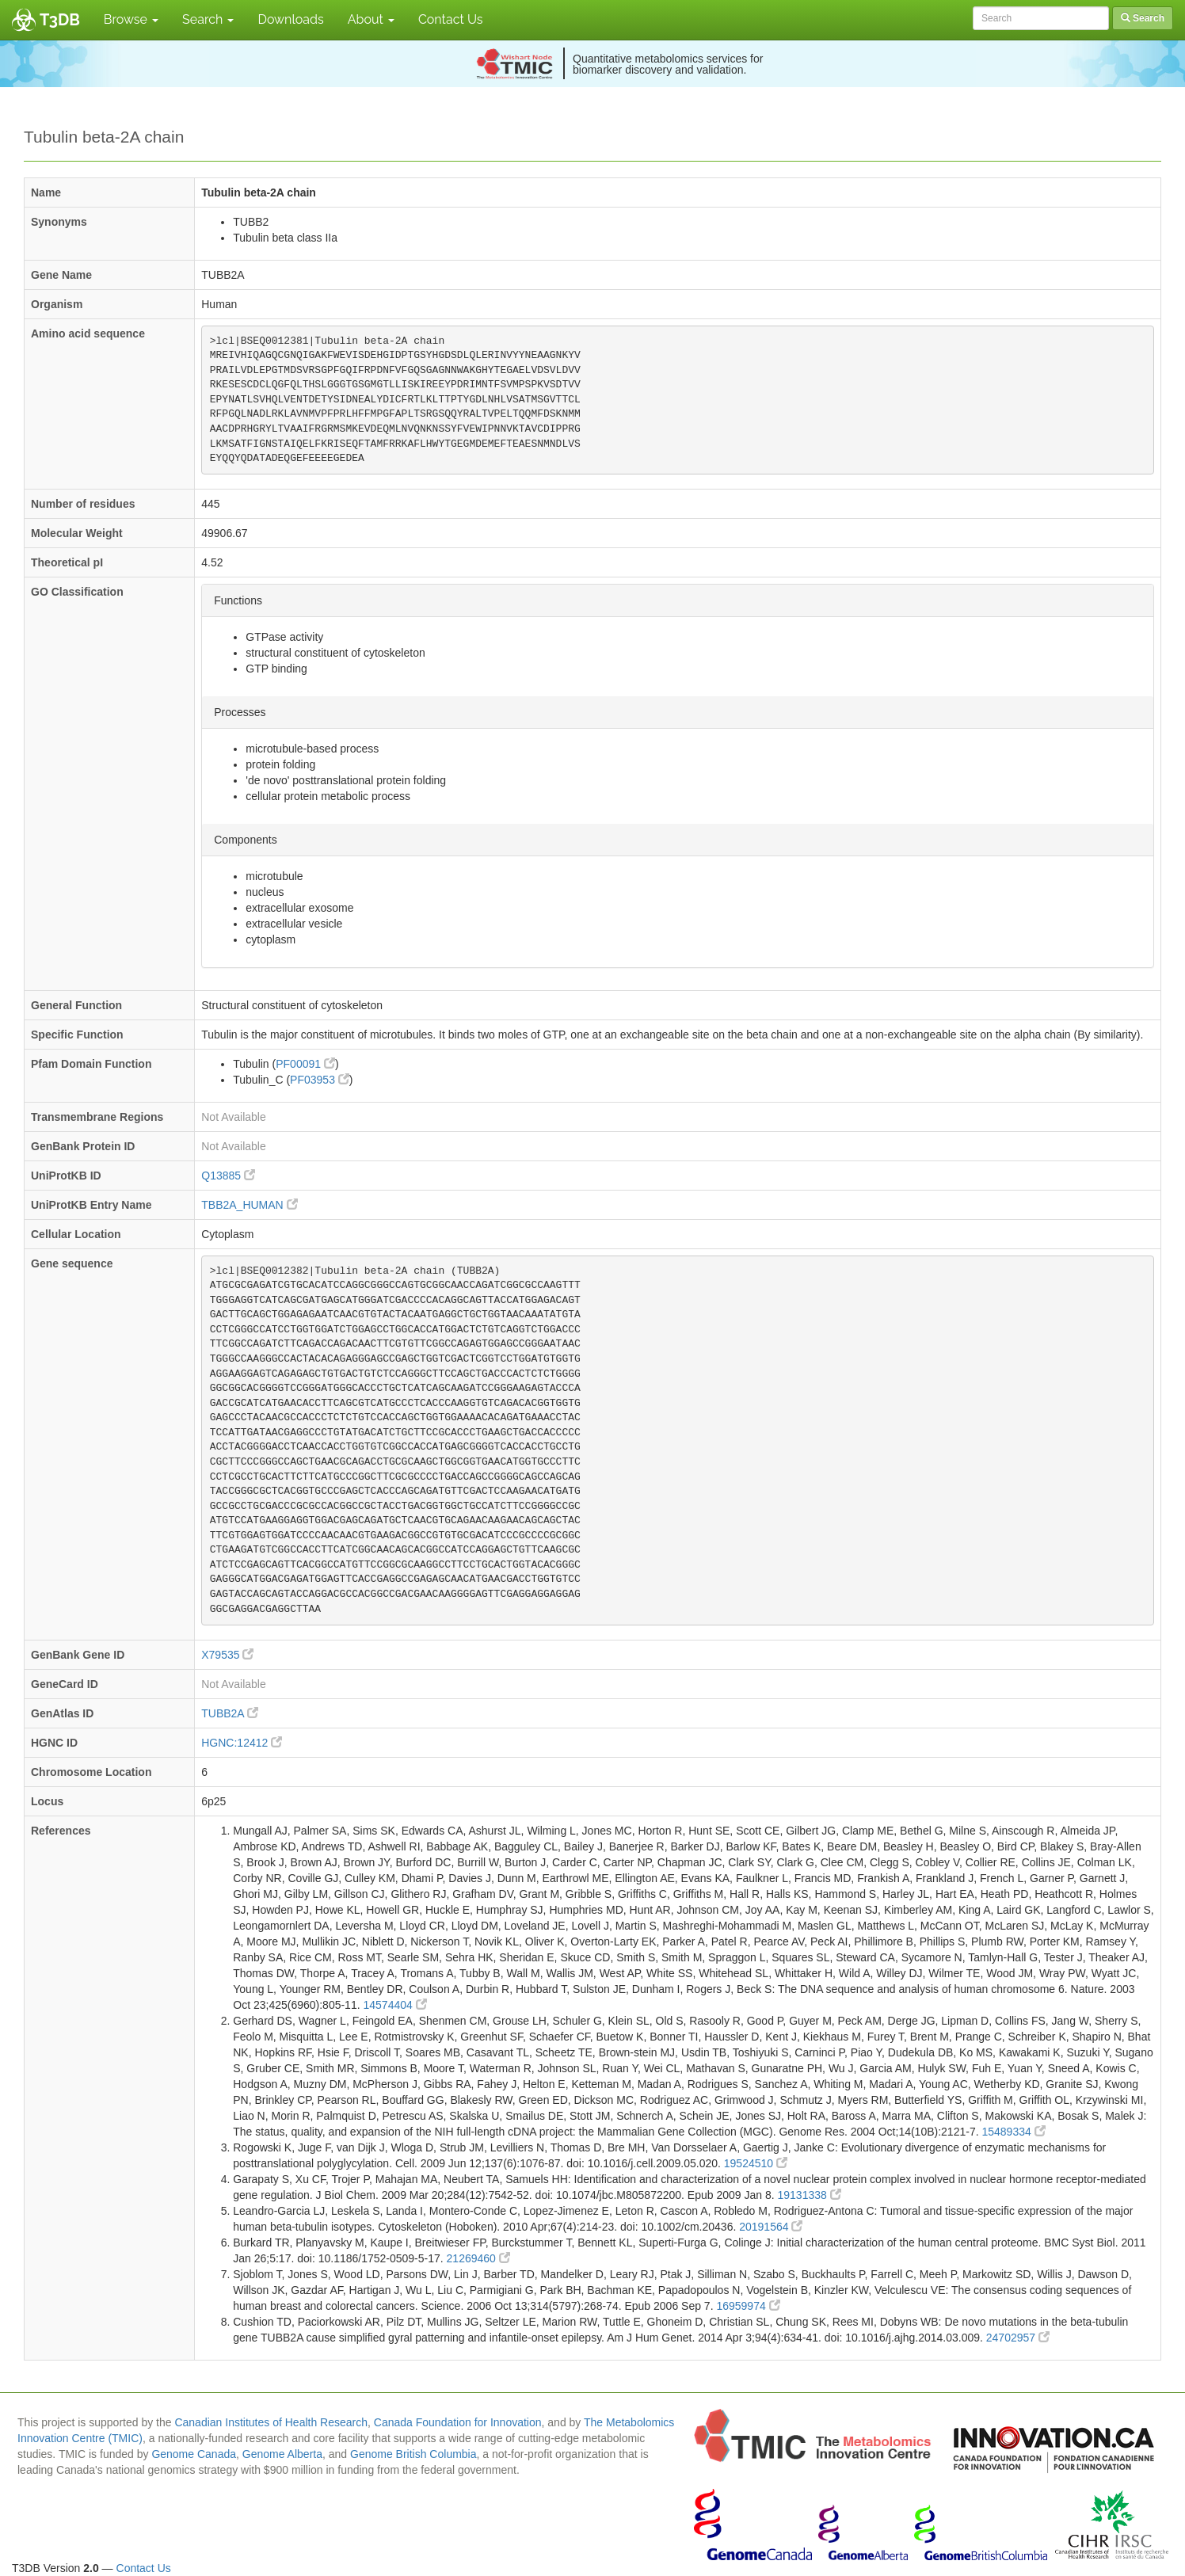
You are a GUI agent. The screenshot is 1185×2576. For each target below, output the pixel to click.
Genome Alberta (282, 2454)
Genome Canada (193, 2454)
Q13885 (228, 1175)
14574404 (394, 2005)
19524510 (755, 2163)
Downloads (290, 19)
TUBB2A (229, 1713)
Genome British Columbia (413, 2454)
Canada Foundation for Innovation (458, 2422)
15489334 (1013, 2131)
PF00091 (305, 1063)
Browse (131, 19)
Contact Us (450, 19)
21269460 (478, 2258)
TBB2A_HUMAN (249, 1204)
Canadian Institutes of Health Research (271, 2422)
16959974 (747, 2306)
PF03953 (319, 1079)
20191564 (770, 2226)
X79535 (227, 1654)
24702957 (1018, 2337)
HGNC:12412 (241, 1742)
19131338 (809, 2195)
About (371, 19)
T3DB (60, 19)
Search (208, 19)
